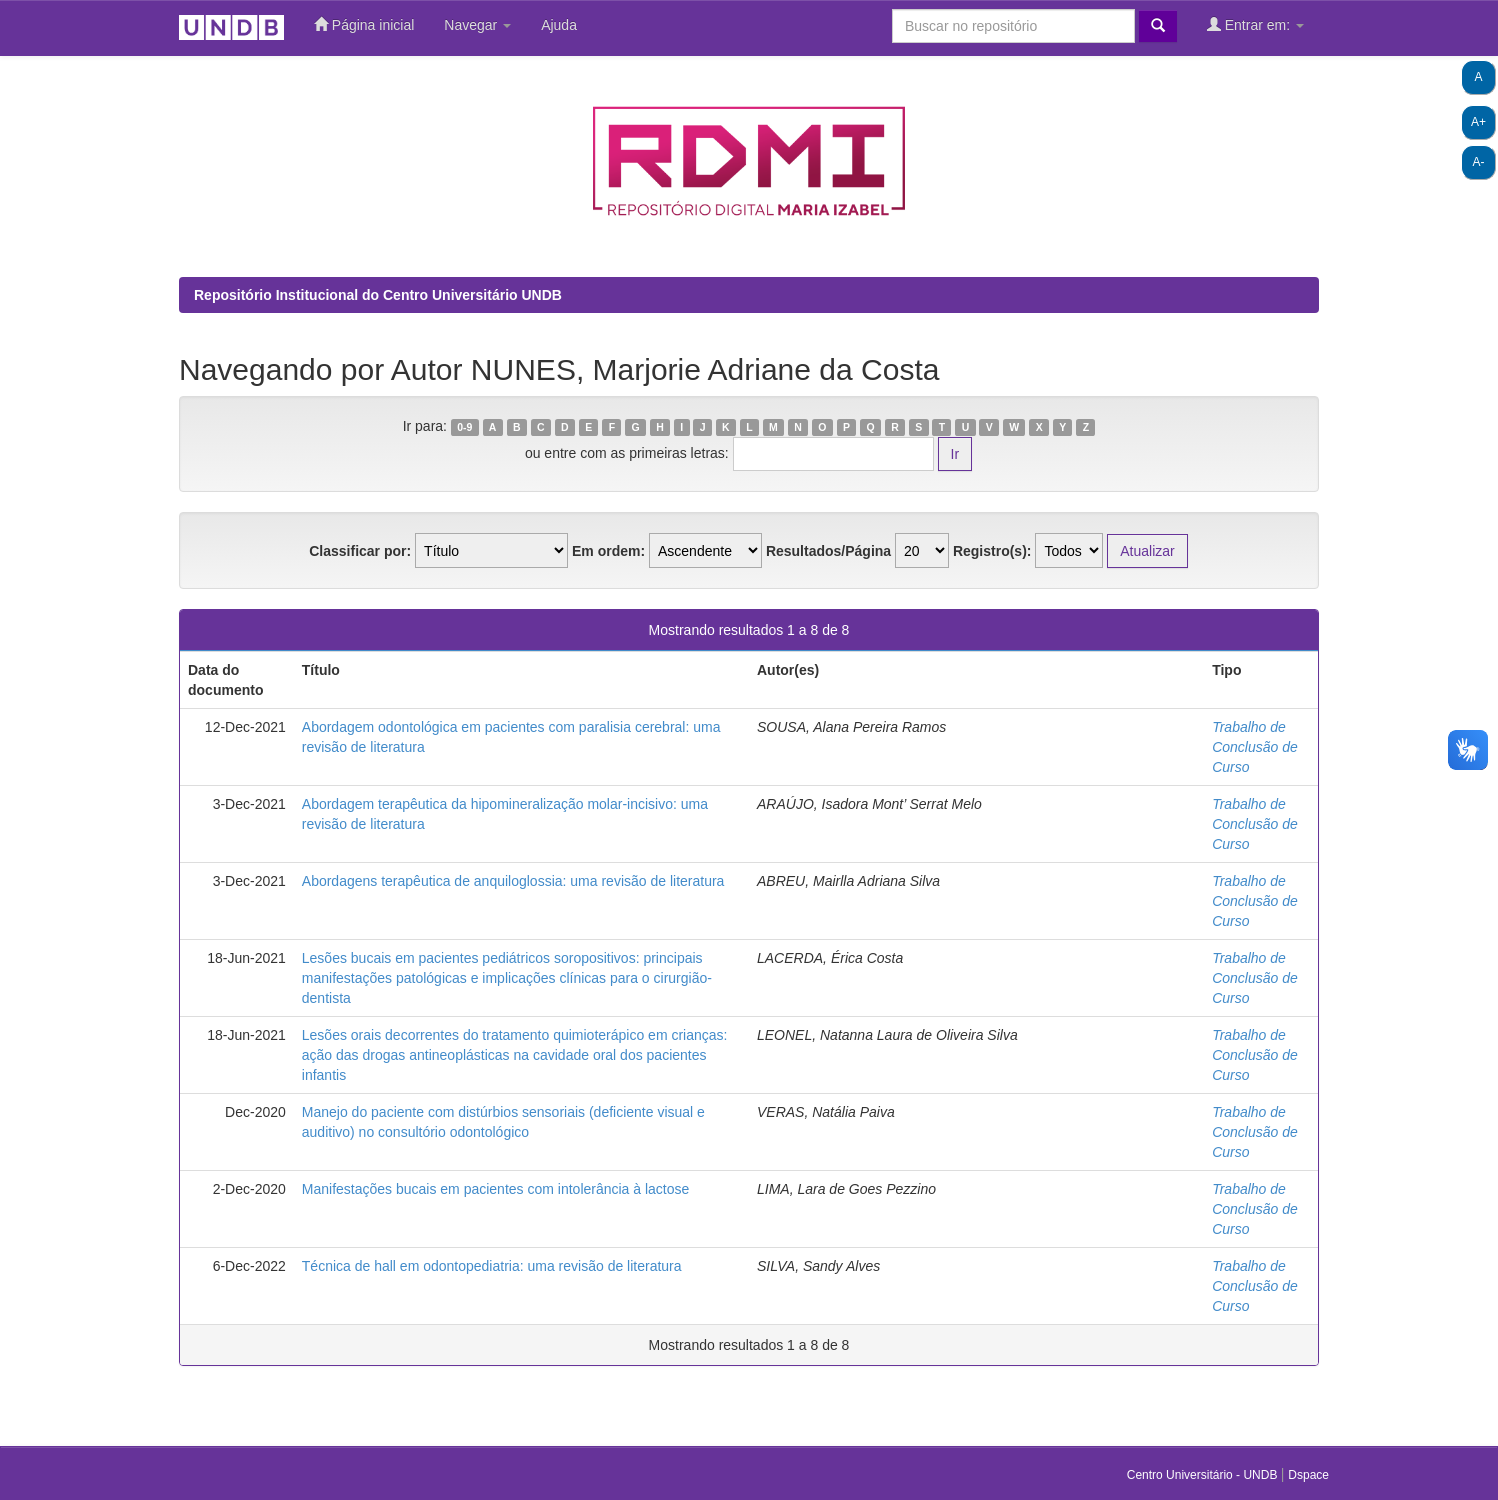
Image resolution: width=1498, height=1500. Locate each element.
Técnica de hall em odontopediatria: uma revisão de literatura (492, 1266)
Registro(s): (992, 551)
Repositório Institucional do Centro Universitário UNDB (378, 295)
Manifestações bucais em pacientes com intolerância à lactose (496, 1189)
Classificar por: (360, 551)
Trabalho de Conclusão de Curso (1255, 747)
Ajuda (559, 25)
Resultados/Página (828, 551)
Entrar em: (1255, 24)
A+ (1478, 122)
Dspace (1308, 1475)
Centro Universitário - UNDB (1204, 1475)
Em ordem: (608, 551)
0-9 (464, 427)
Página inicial (364, 24)
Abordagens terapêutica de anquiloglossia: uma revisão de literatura (513, 881)
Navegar (477, 25)
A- (1479, 162)
